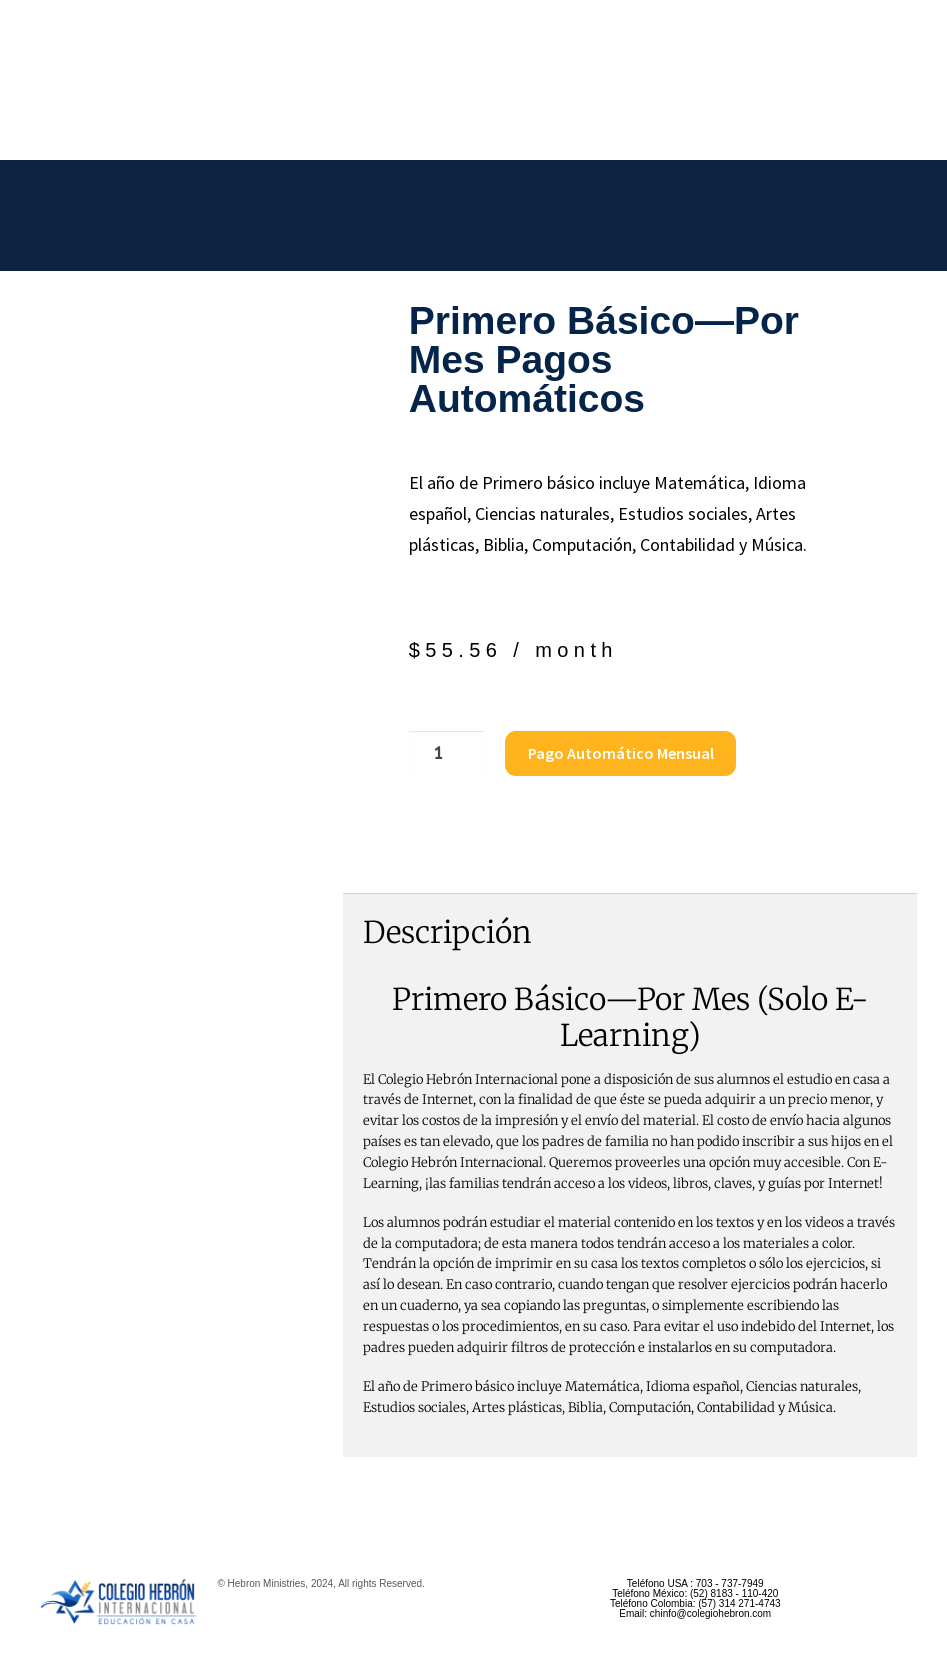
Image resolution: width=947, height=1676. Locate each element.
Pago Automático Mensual (616, 753)
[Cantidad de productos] (443, 754)
